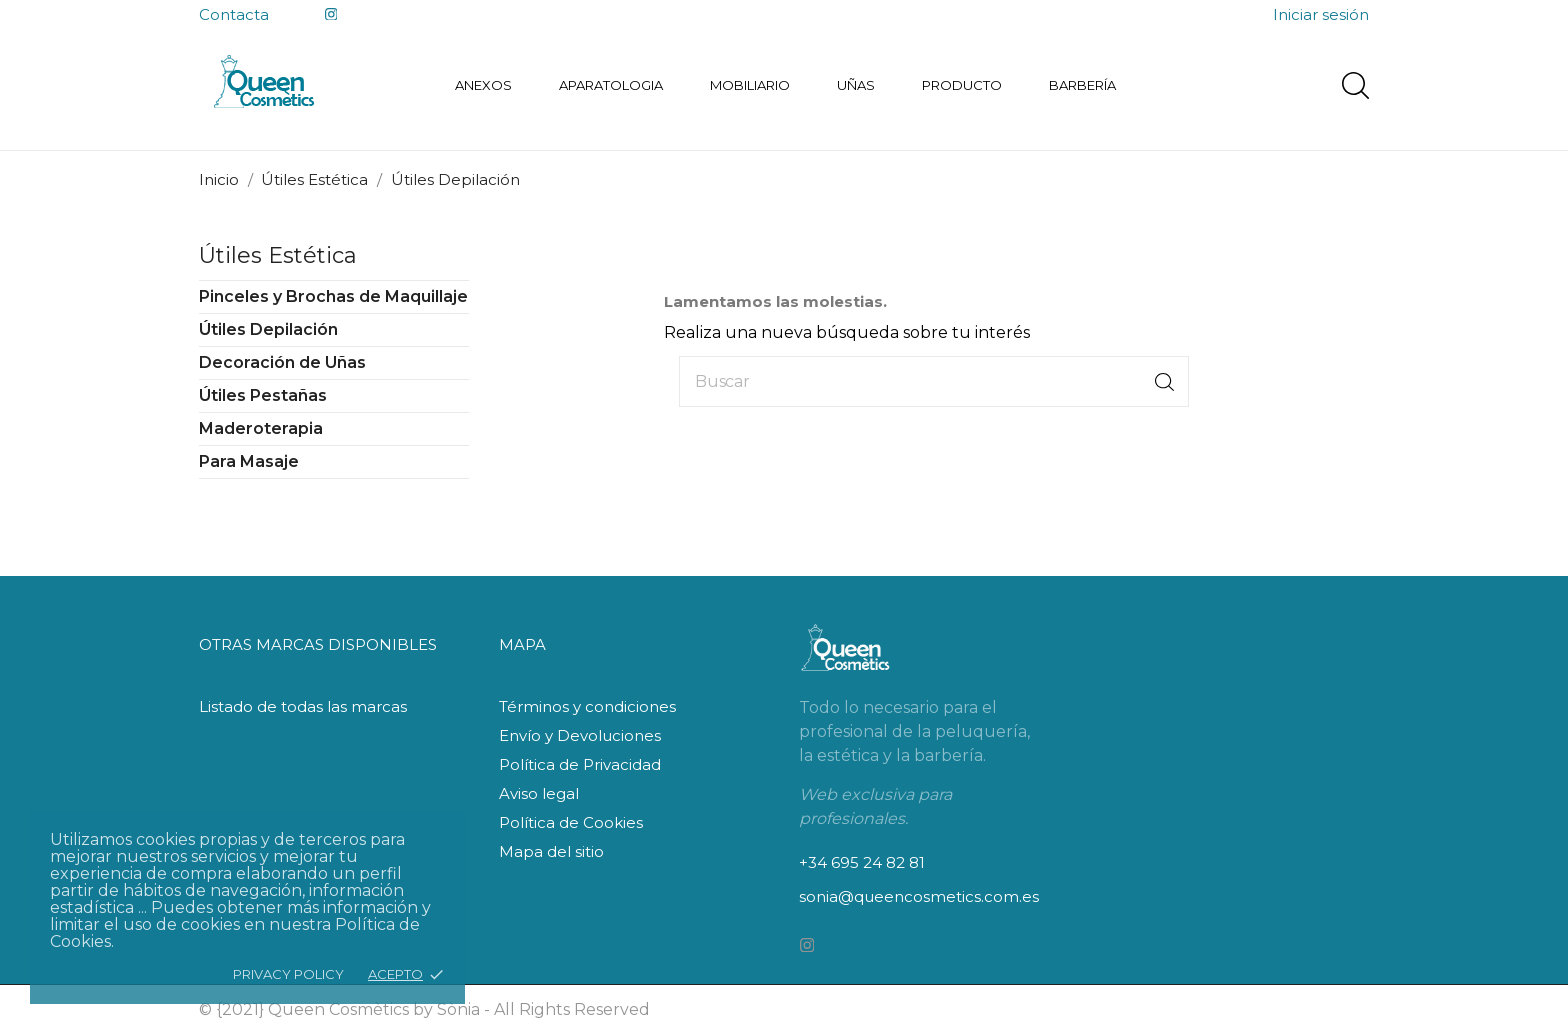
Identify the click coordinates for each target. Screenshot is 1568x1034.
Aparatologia (611, 85)
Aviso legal (539, 793)
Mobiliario (750, 85)
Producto (962, 85)
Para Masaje (249, 461)
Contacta (234, 14)
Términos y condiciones (587, 706)
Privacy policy (288, 974)
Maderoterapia (261, 428)
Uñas (856, 85)
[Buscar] (934, 381)
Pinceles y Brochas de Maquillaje (333, 296)
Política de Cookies (571, 822)
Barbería (1082, 85)
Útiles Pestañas (263, 395)
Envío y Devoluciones (580, 735)
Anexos (483, 85)
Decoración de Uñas (282, 362)
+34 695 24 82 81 (862, 862)
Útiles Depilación (268, 329)
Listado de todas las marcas (303, 706)
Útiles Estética (278, 255)
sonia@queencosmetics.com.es (919, 896)
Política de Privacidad (580, 764)
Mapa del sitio (551, 851)
